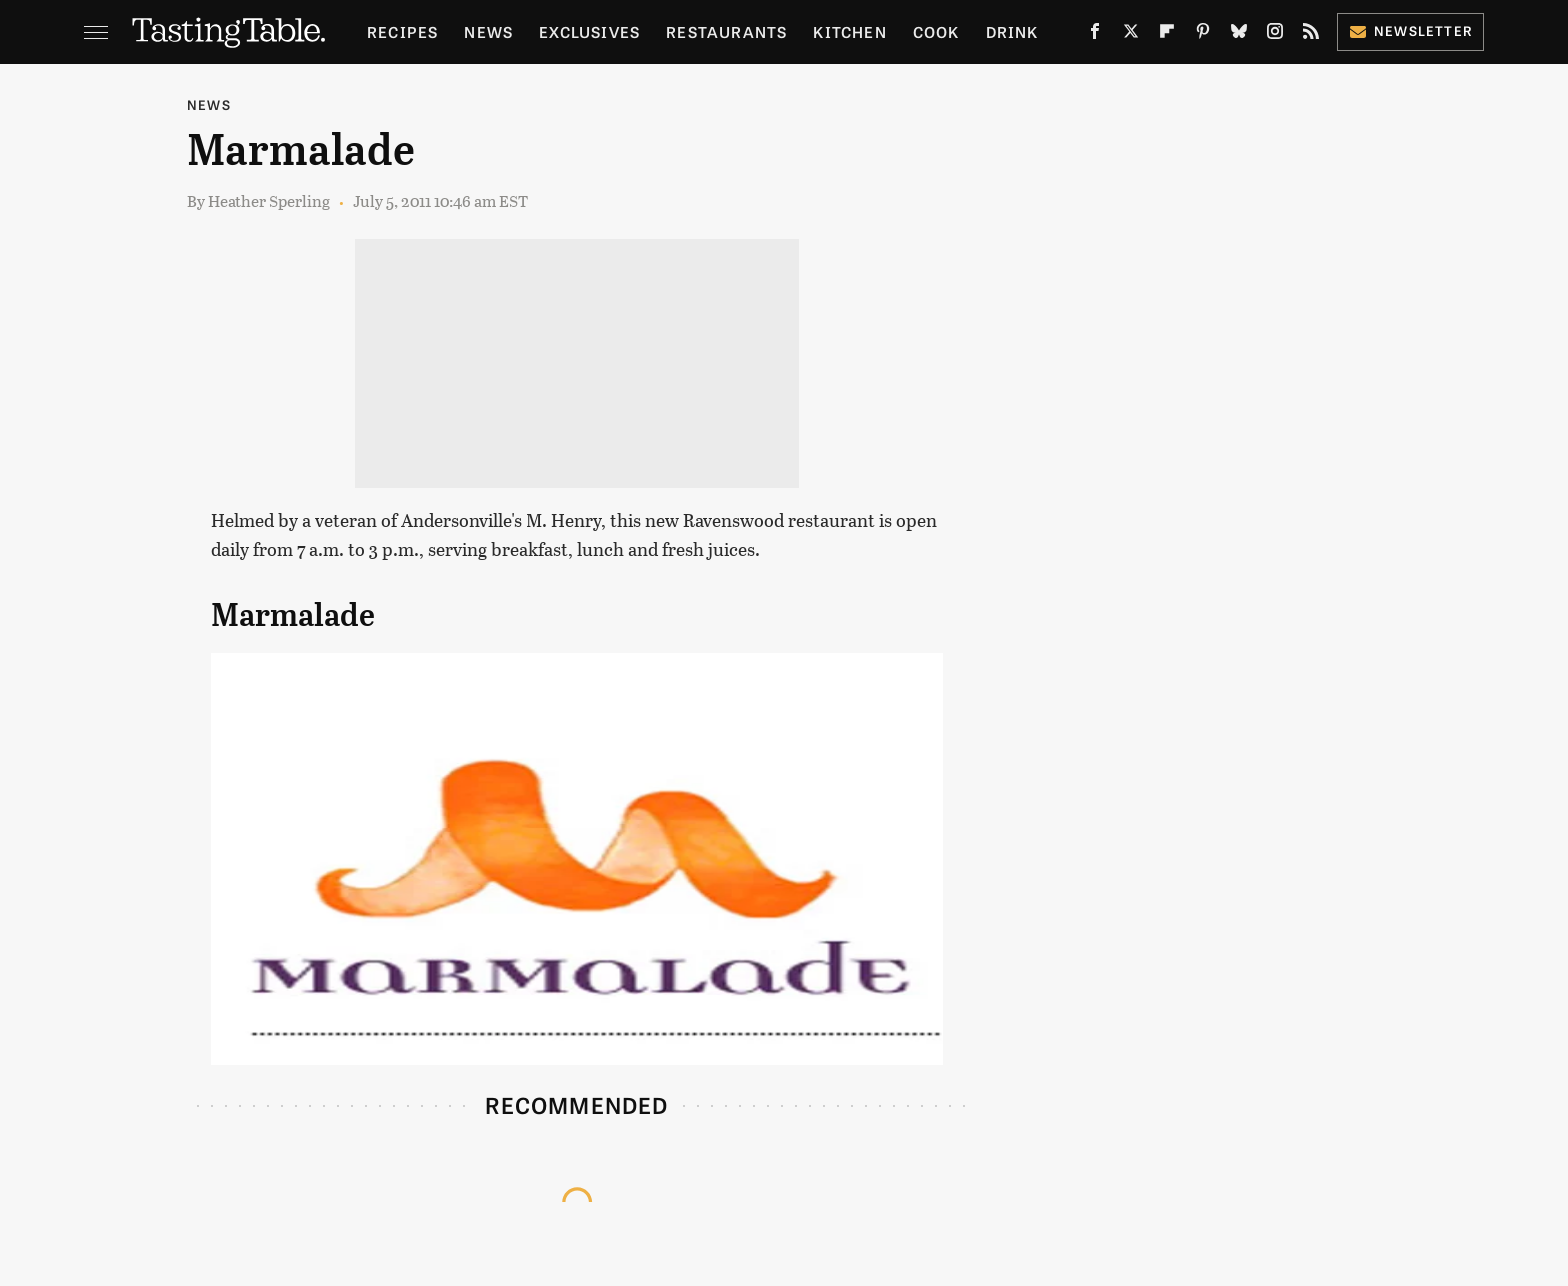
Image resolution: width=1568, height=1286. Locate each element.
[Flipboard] (1167, 35)
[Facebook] (1095, 35)
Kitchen (849, 31)
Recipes (402, 31)
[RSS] (1311, 35)
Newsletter (1410, 30)
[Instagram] (1275, 35)
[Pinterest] (1203, 35)
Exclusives (589, 31)
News (488, 31)
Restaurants (726, 31)
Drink (1012, 31)
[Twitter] (1131, 35)
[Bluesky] (1239, 35)
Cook (936, 31)
